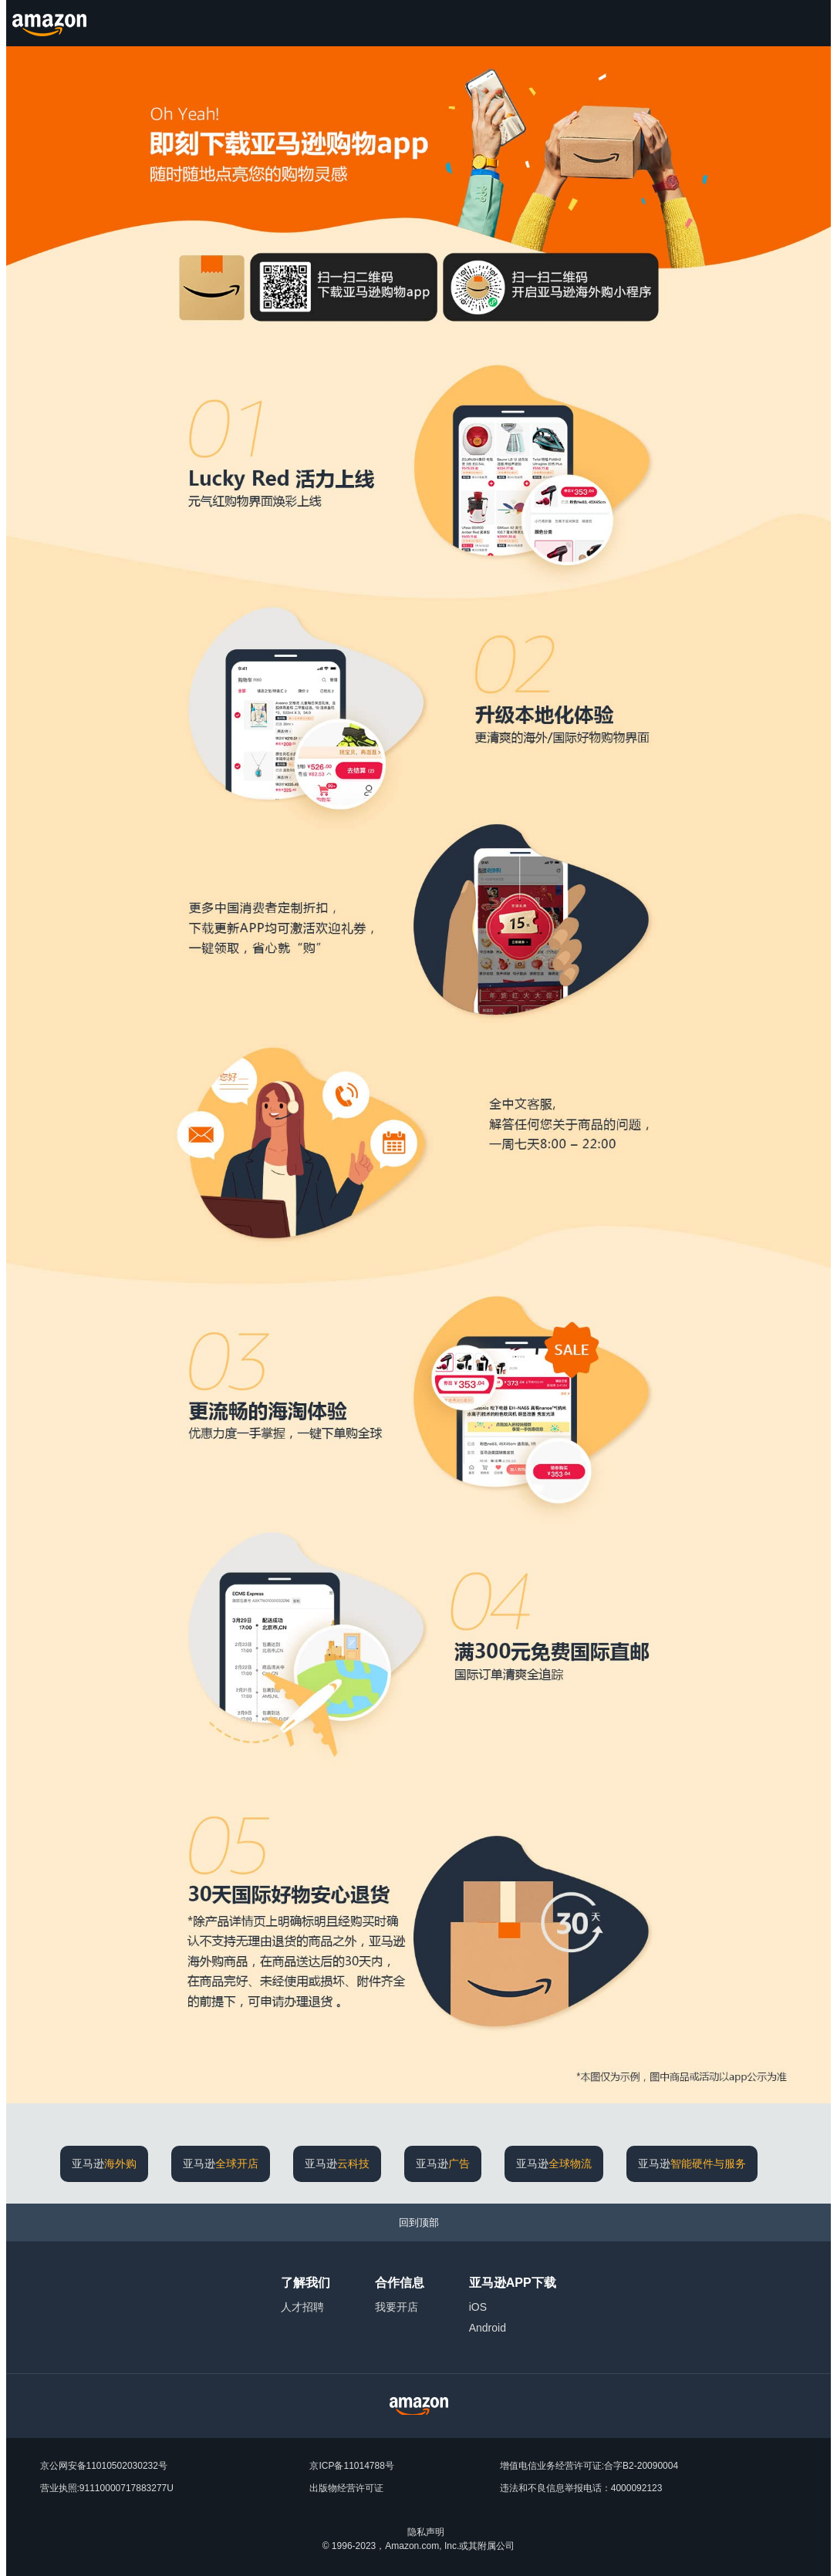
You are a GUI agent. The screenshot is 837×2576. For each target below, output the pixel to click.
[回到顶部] (418, 2222)
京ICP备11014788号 (351, 2465)
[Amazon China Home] (419, 2406)
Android (487, 2328)
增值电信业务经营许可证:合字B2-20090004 (589, 2465)
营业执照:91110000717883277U (107, 2488)
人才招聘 (302, 2307)
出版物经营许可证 (346, 2488)
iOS (478, 2307)
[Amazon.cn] (51, 23)
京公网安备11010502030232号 (103, 2465)
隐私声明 (425, 2532)
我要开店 (396, 2307)
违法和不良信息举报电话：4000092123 (581, 2488)
